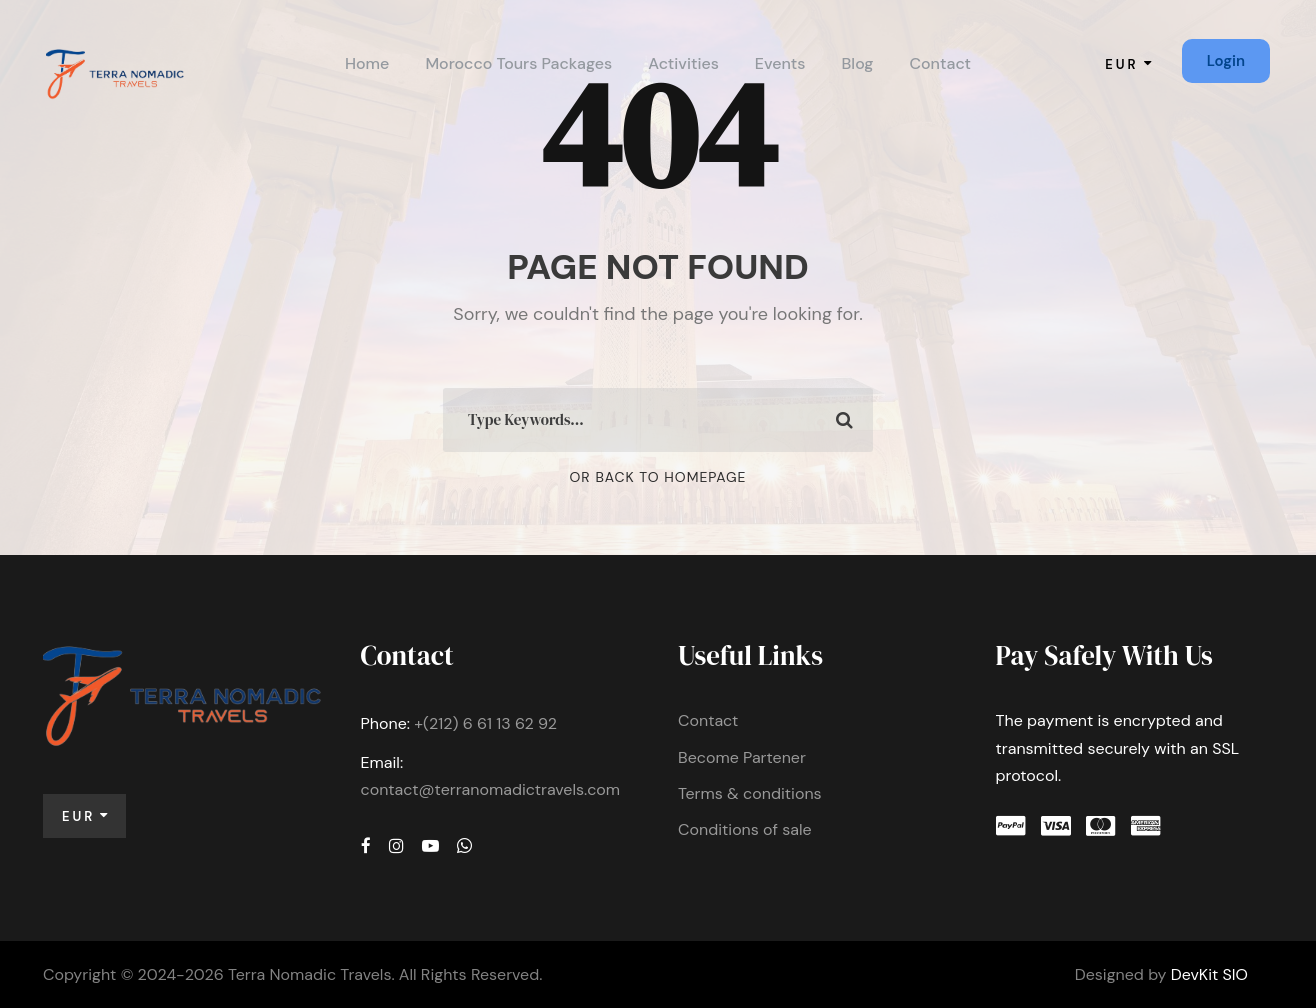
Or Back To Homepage (658, 477)
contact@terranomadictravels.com (491, 789)
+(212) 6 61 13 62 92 (485, 723)
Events (780, 63)
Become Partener (742, 757)
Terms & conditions (750, 793)
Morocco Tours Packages (518, 63)
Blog (858, 63)
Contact (940, 63)
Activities (683, 63)
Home (367, 63)
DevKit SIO (1209, 974)
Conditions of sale (745, 829)
